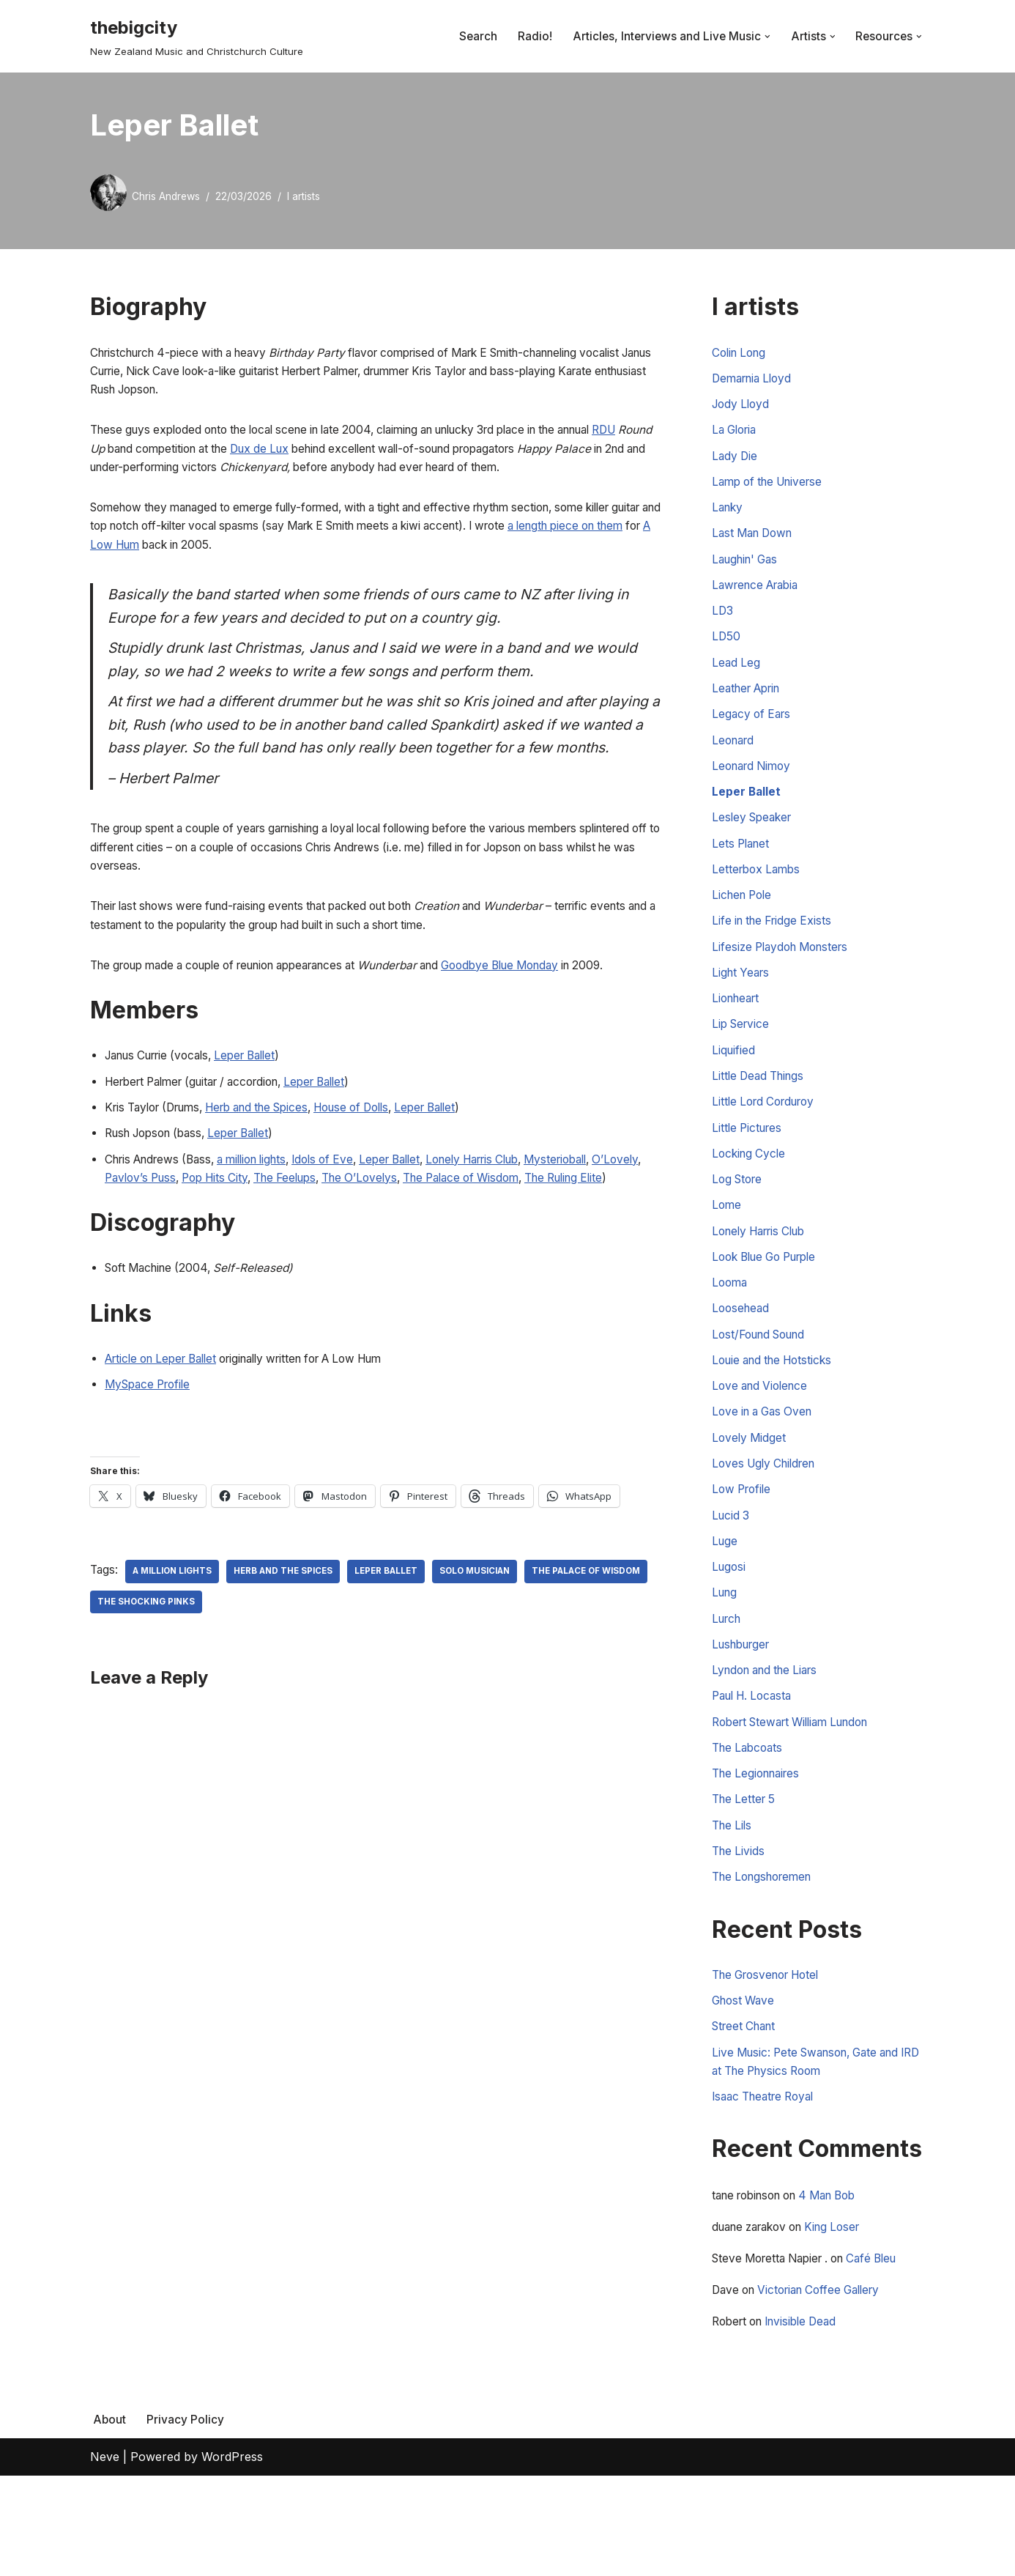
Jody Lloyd (742, 408)
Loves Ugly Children (768, 1524)
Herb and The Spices (292, 1666)
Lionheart (738, 1034)
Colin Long (741, 353)
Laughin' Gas (748, 571)
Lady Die (735, 462)
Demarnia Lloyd (755, 381)
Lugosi (730, 1633)
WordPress (232, 2557)
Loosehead (742, 1361)
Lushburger (744, 1716)
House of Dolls (381, 1171)
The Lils (733, 1906)
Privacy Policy (186, 2519)
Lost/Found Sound (763, 1388)
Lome (727, 1253)
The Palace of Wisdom (548, 1245)
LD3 (723, 625)
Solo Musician (491, 1666)
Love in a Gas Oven (766, 1470)
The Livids (739, 1933)
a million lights (267, 1225)
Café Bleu (887, 2354)
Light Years (742, 1007)
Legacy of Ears (753, 735)
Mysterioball (607, 1225)
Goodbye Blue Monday (544, 1025)
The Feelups (356, 1245)
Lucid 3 (731, 1579)
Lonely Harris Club (513, 1225)
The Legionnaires (760, 1852)
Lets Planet (742, 871)
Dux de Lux (345, 455)
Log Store (739, 1225)
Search (472, 36)
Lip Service (742, 1061)
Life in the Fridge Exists (775, 952)
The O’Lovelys (438, 1245)
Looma (731, 1334)
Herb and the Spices (275, 1171)
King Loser (847, 2321)
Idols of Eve (346, 1225)
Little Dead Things (761, 1116)
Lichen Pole (744, 925)
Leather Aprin (750, 707)
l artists (309, 196)
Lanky (729, 516)
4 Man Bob (842, 2288)
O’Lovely (128, 1245)
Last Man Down (756, 544)
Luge (725, 1606)
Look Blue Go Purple (770, 1307)
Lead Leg (737, 680)
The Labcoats (750, 1824)
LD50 (726, 652)
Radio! (530, 36)
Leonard (735, 762)
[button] (765, 37)
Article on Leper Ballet (167, 1450)
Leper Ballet (261, 1117)
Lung (726, 1661)
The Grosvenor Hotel (771, 2060)
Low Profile (744, 1552)
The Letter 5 (746, 1879)
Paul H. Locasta (756, 1770)
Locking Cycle (750, 1198)
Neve (104, 2557)
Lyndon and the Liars (770, 1743)
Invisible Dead (810, 2420)
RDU (103, 455)
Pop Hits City (279, 1245)
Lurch (728, 1688)
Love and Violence (763, 1443)
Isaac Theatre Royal (768, 2189)
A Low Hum (226, 556)
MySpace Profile (151, 1477)
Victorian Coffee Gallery (828, 2387)
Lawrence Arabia (759, 598)
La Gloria (737, 435)
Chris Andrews (168, 196)
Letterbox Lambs (759, 898)
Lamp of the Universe (772, 489)
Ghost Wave (745, 2087)
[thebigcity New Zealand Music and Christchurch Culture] (196, 36)
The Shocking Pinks (284, 1697)
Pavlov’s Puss (198, 1245)
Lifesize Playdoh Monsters (785, 980)
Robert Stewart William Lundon (798, 1797)
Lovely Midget (750, 1497)
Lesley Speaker (755, 844)
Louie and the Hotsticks (777, 1416)
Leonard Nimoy (755, 789)
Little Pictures (749, 1170)
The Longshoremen (767, 1960)
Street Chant (747, 2114)
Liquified (734, 1088)
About (110, 2519)
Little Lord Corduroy (768, 1143)
